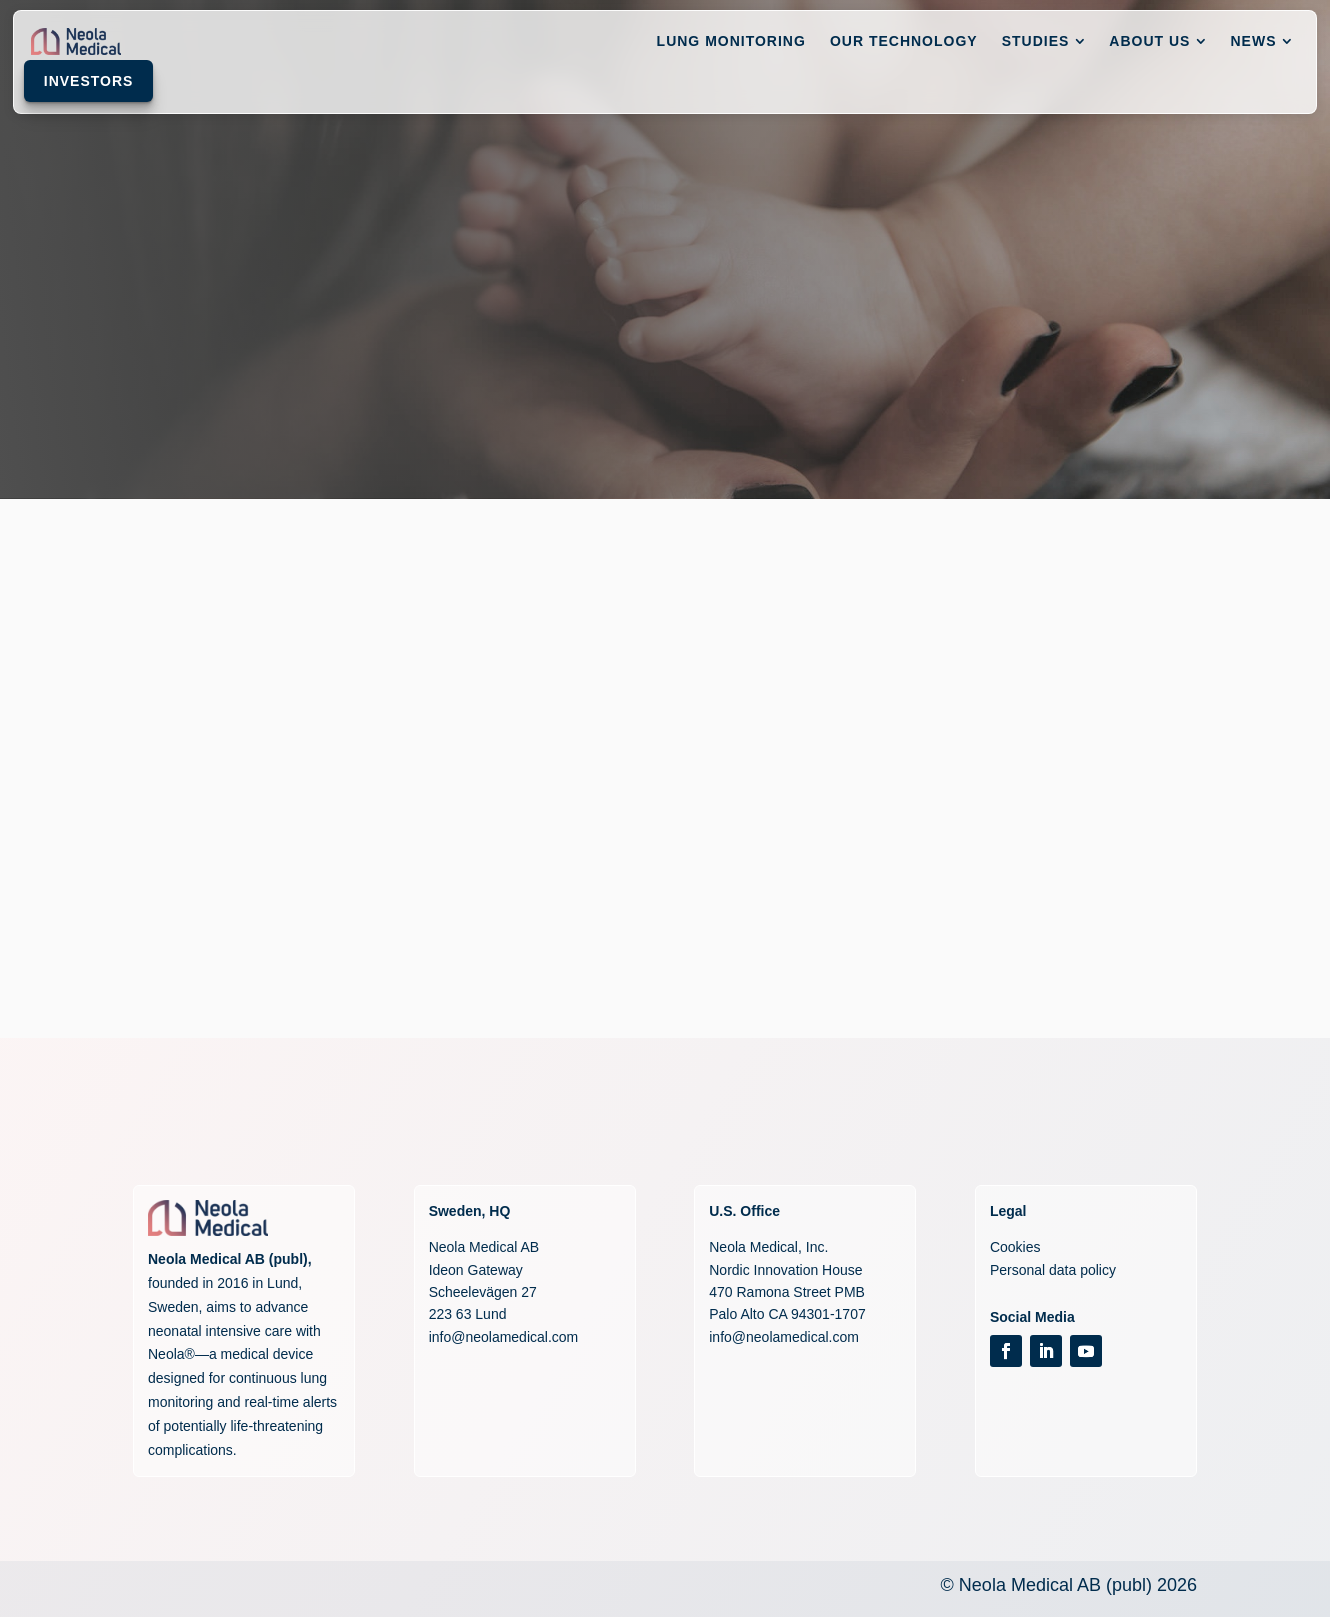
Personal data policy (1053, 1270)
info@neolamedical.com (504, 1337)
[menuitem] (600, 46)
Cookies (1015, 1247)
